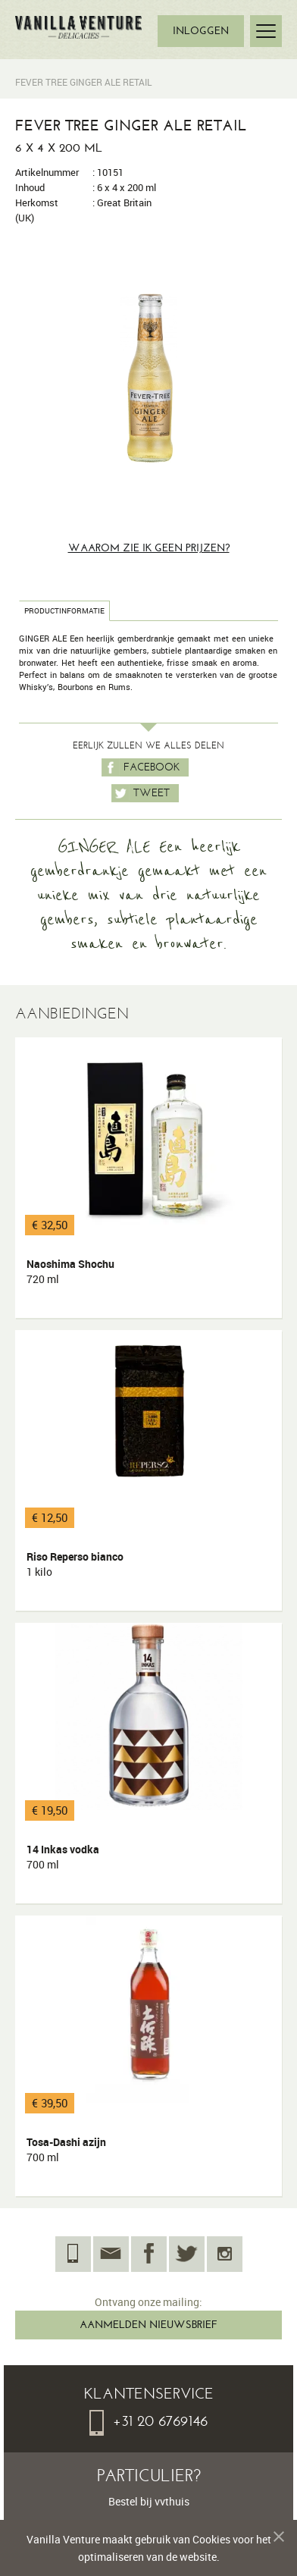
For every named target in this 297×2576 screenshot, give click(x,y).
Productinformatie (64, 611)
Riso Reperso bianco (75, 1564)
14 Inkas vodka (63, 1857)
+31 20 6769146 (148, 2420)
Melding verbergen (273, 2539)
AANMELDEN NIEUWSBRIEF (148, 2324)
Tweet (140, 793)
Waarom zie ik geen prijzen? (149, 547)
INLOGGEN (201, 30)
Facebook (141, 767)
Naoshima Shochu (70, 1272)
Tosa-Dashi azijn (66, 2150)
